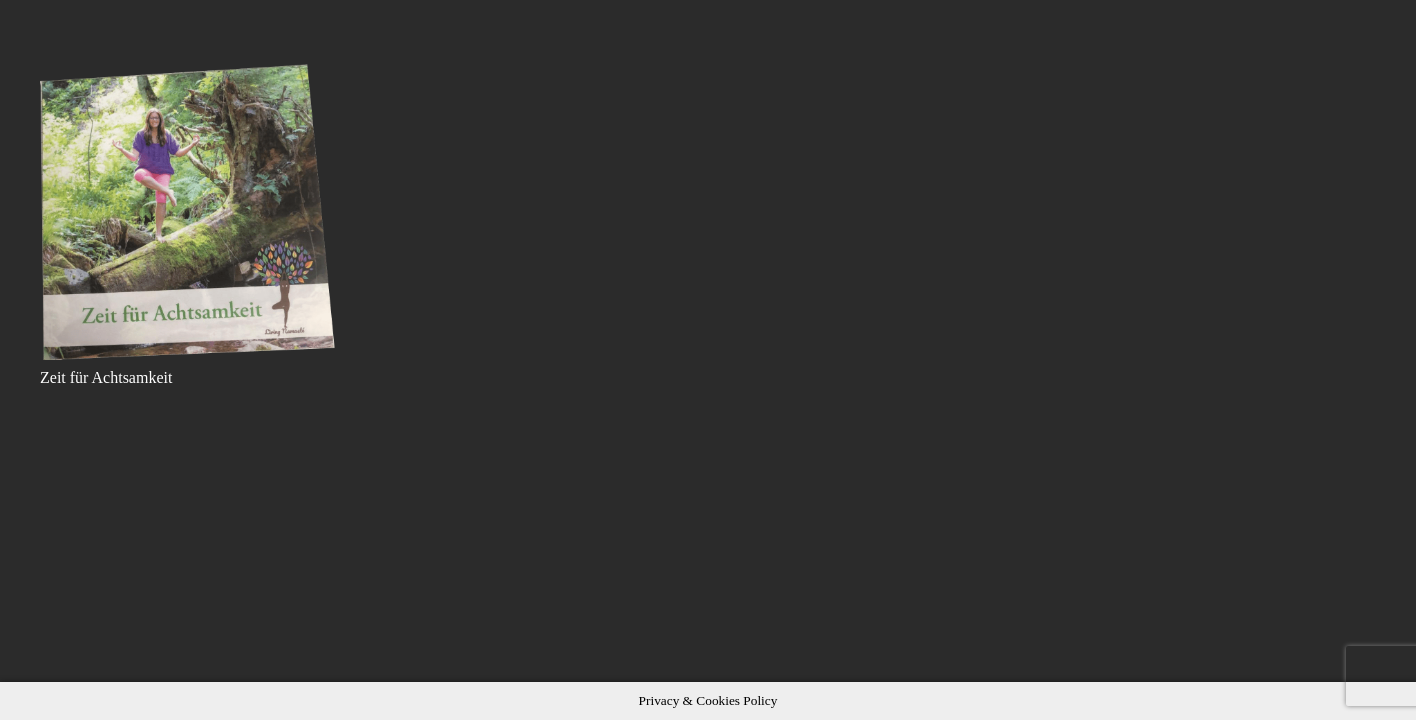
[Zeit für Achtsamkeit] (189, 212)
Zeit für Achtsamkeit (106, 377)
